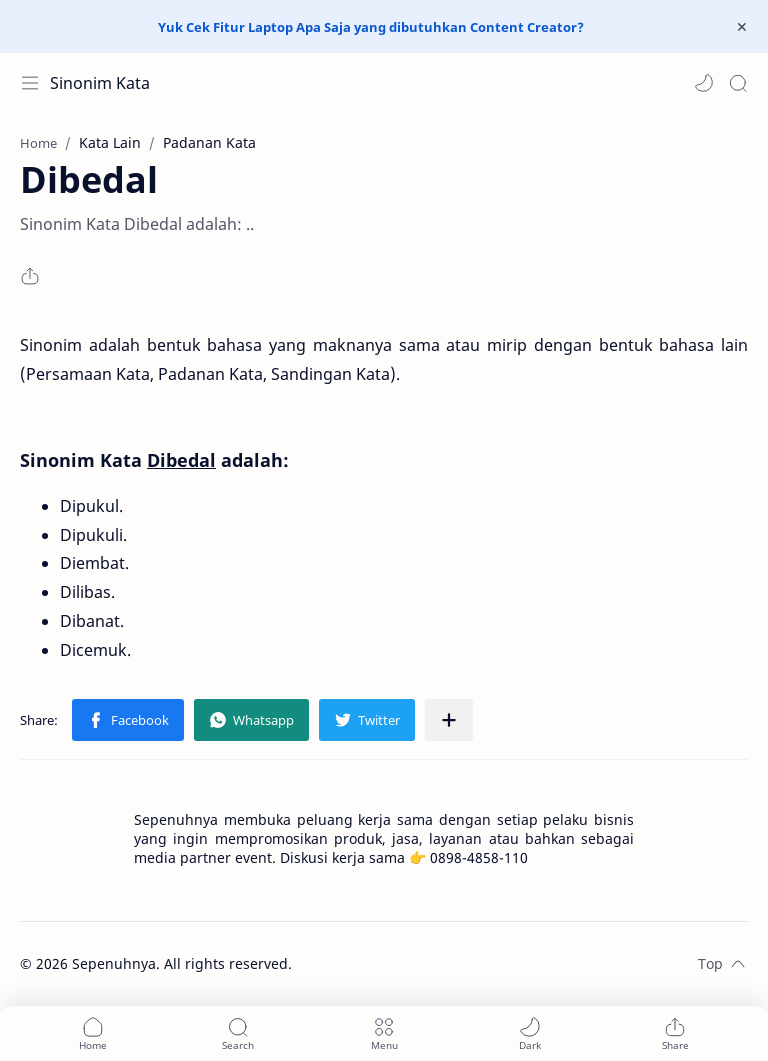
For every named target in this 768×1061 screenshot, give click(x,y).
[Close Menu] (742, 27)
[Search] (738, 83)
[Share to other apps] (449, 720)
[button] (704, 83)
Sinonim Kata (100, 83)
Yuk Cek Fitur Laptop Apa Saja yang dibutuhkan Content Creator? (371, 27)
